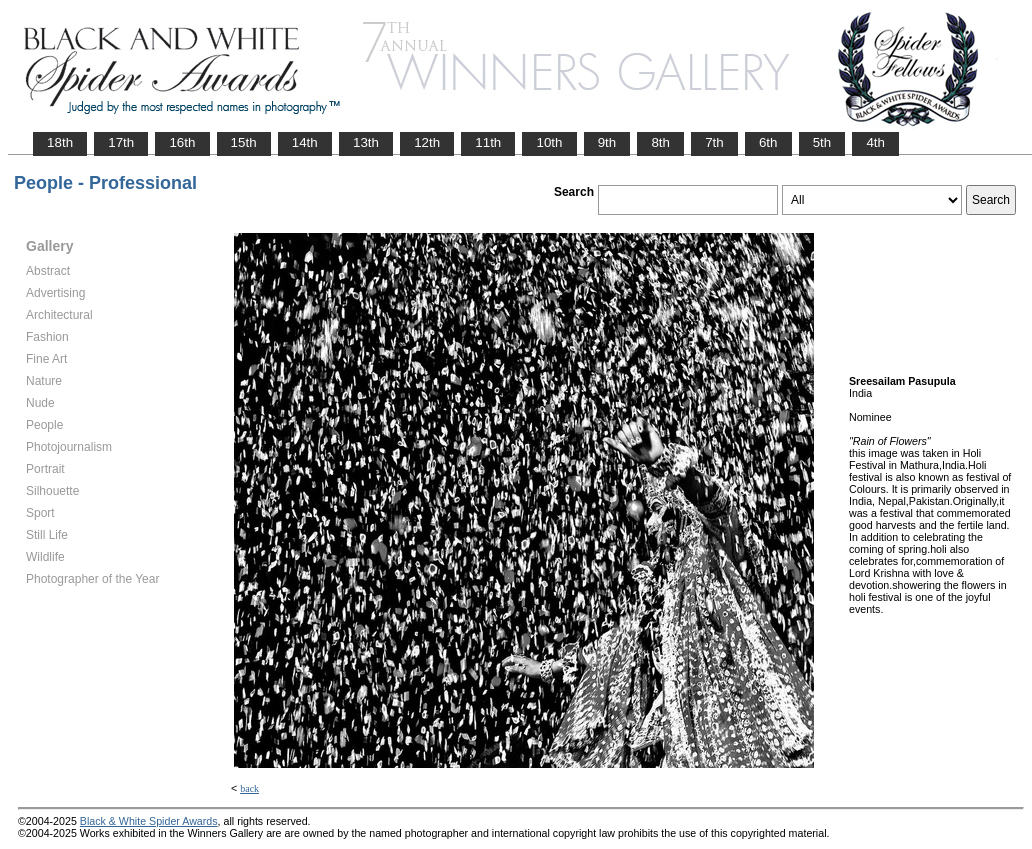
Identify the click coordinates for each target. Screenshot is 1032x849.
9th (607, 142)
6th (768, 142)
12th (427, 142)
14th (305, 142)
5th (822, 142)
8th (660, 142)
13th (366, 142)
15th (244, 142)
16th (182, 142)
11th (488, 142)
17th (121, 142)
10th (549, 142)
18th (60, 142)
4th (875, 142)
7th (714, 142)
